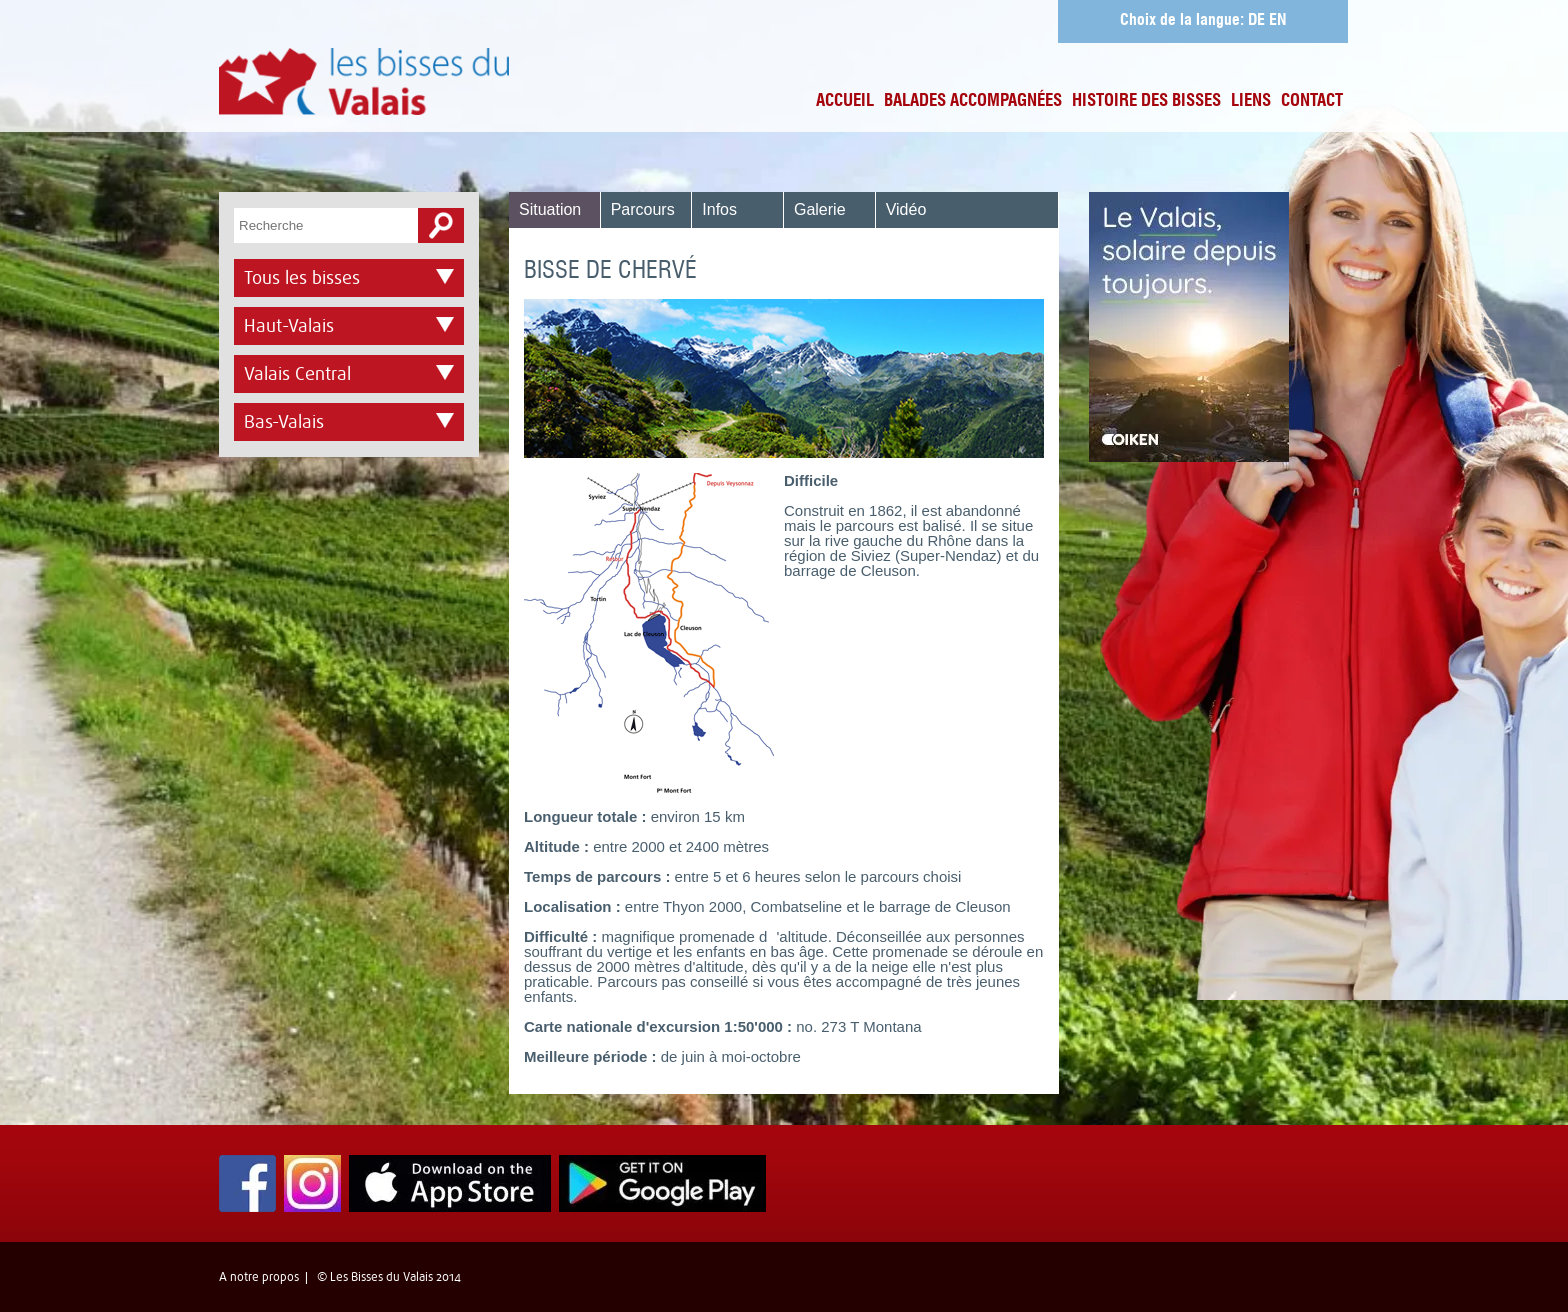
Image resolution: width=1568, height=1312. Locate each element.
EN (1278, 21)
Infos (719, 209)
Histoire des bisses (1146, 101)
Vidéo (906, 209)
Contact (1312, 101)
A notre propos (259, 1277)
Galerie (820, 209)
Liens (1251, 101)
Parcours (643, 209)
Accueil (845, 101)
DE (1256, 21)
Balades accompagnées (973, 101)
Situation (550, 209)
